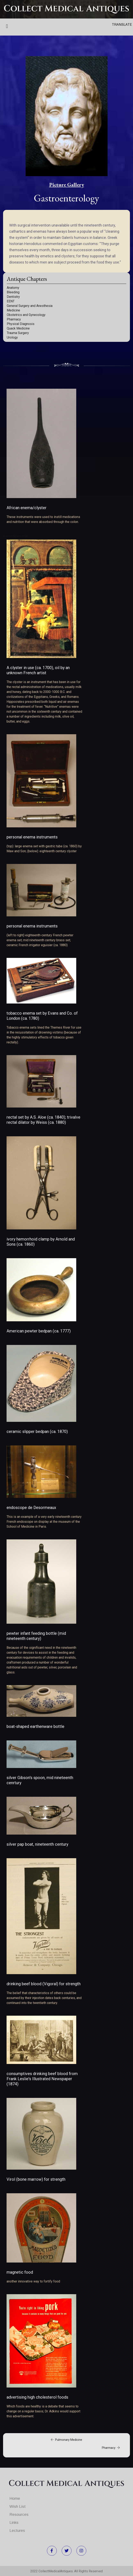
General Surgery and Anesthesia (29, 306)
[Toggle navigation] (8, 27)
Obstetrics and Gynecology (26, 315)
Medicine (13, 310)
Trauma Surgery (18, 333)
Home (14, 2498)
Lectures (17, 2530)
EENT (11, 301)
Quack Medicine (18, 328)
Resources (18, 2514)
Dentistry (13, 297)
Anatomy (13, 288)
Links (13, 2522)
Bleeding (13, 292)
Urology (12, 337)
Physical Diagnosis (20, 324)
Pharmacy (14, 319)
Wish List (17, 2506)
